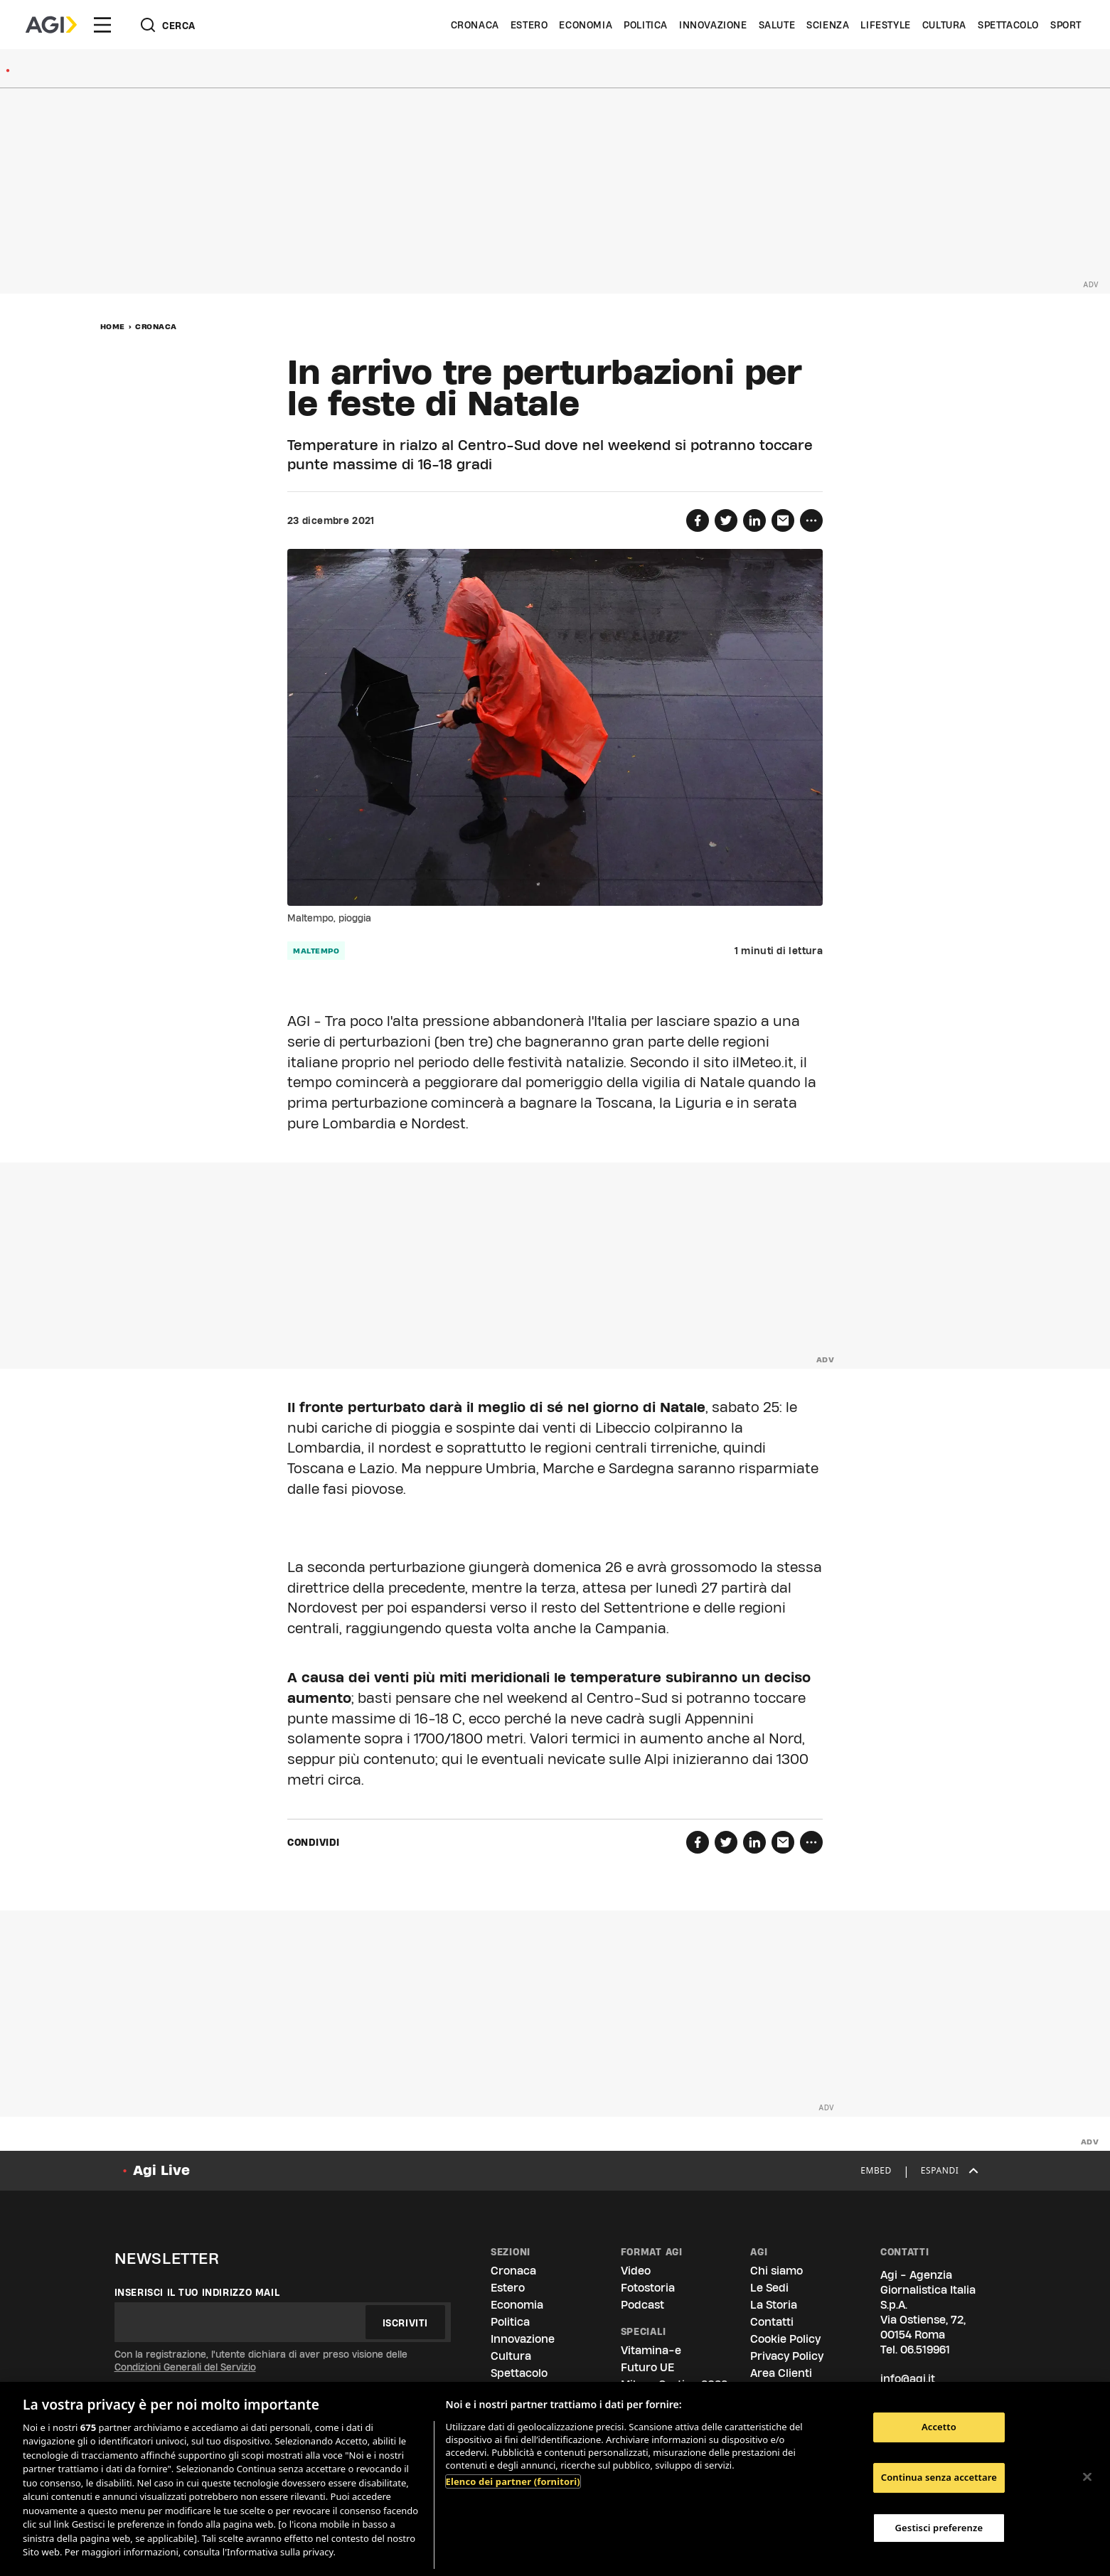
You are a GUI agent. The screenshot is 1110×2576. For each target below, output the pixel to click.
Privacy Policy (786, 2356)
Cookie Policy (785, 2339)
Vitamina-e (651, 2350)
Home (112, 326)
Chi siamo (776, 2270)
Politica (646, 25)
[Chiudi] (1087, 2477)
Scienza (827, 25)
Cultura (944, 25)
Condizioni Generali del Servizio (185, 2367)
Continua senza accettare (939, 2477)
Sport (1066, 25)
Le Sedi (769, 2287)
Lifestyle (885, 25)
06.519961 (925, 2349)
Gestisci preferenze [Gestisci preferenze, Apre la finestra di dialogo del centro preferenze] (939, 2527)
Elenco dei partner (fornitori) (513, 2481)
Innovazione (713, 25)
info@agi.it (907, 2378)
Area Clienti (781, 2373)
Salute (777, 25)
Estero (529, 25)
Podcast (642, 2305)
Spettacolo (1008, 25)
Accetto (939, 2427)
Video (636, 2270)
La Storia (773, 2305)
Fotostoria (648, 2287)
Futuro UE (647, 2367)
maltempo (316, 951)
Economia (585, 25)
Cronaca (475, 25)
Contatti (772, 2322)
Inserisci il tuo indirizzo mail (197, 2292)
